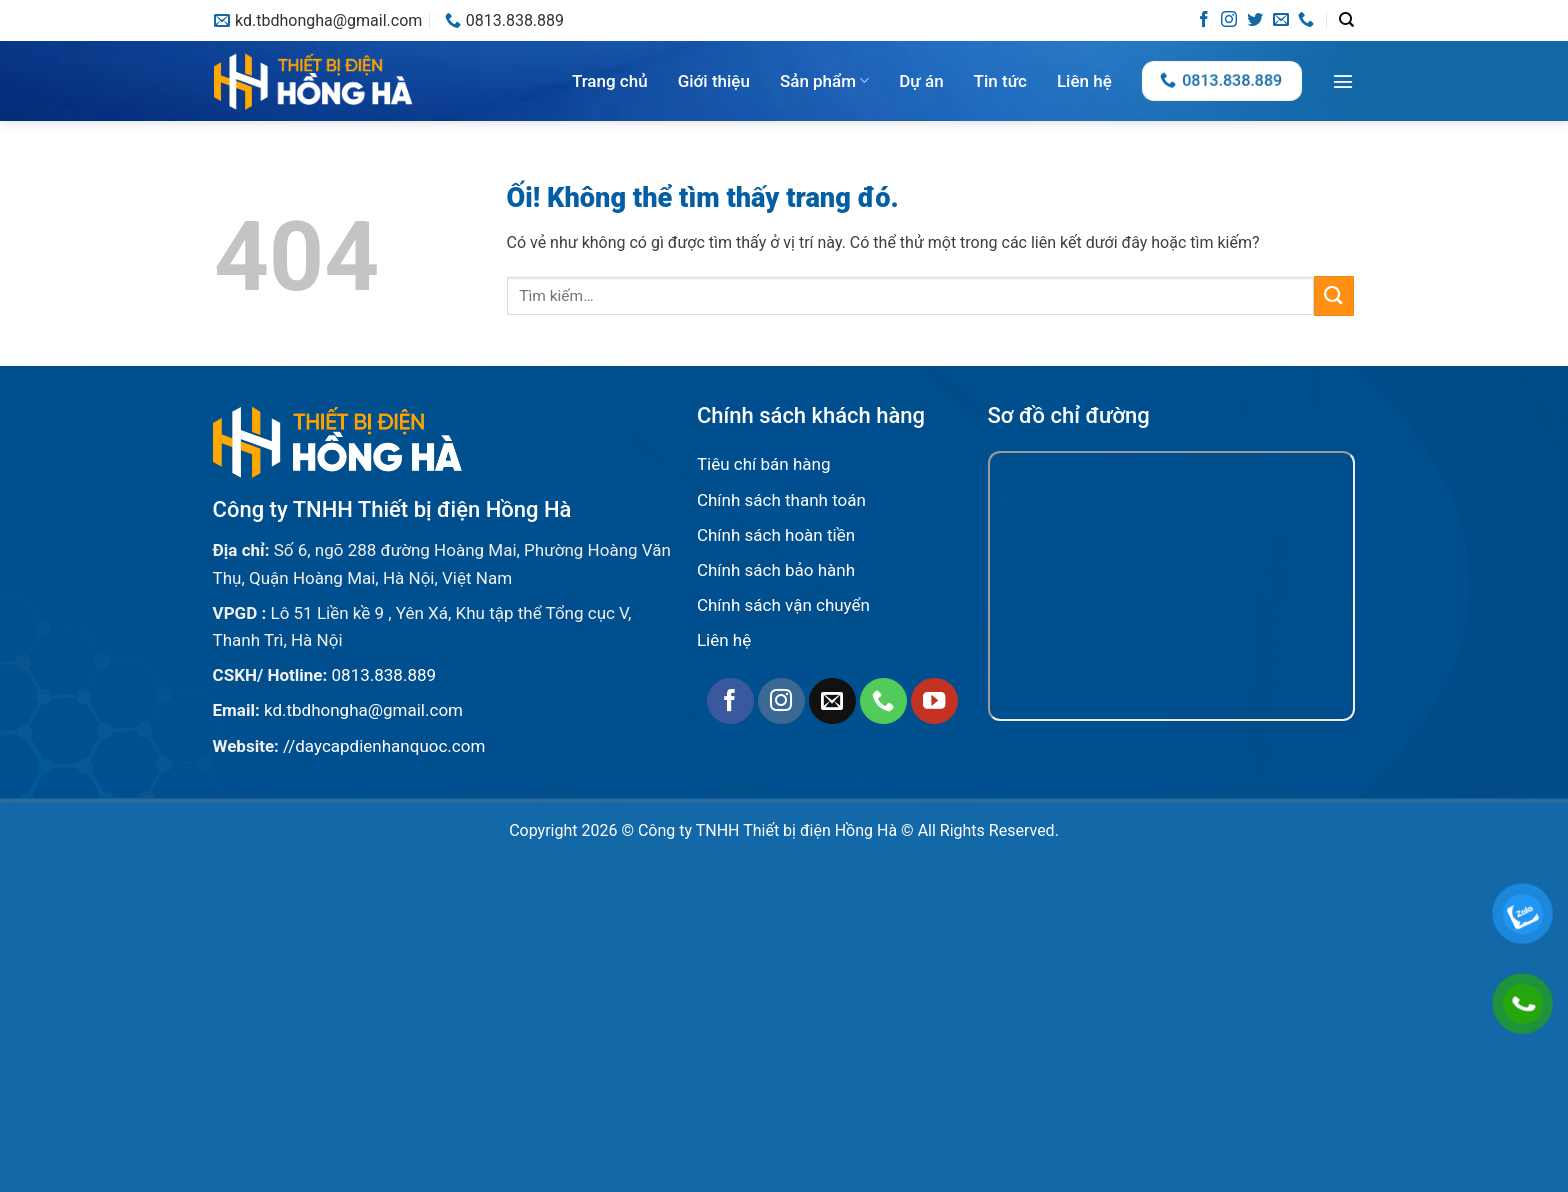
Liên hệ (1084, 81)
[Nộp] (1334, 295)
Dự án (921, 81)
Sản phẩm (824, 81)
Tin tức (1000, 81)
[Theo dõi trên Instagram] (1229, 20)
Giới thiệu (714, 81)
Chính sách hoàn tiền (776, 535)
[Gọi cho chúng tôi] (1306, 20)
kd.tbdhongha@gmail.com (363, 710)
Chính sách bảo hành (776, 570)
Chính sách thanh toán (781, 500)
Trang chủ (610, 81)
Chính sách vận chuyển (783, 605)
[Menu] (1343, 81)
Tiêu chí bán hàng (764, 464)
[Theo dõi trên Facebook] (1204, 20)
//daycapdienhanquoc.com (384, 746)
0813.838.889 (384, 675)
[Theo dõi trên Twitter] (1255, 20)
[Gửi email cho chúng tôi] (1281, 20)
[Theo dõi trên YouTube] (934, 701)
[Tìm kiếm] (1346, 20)
